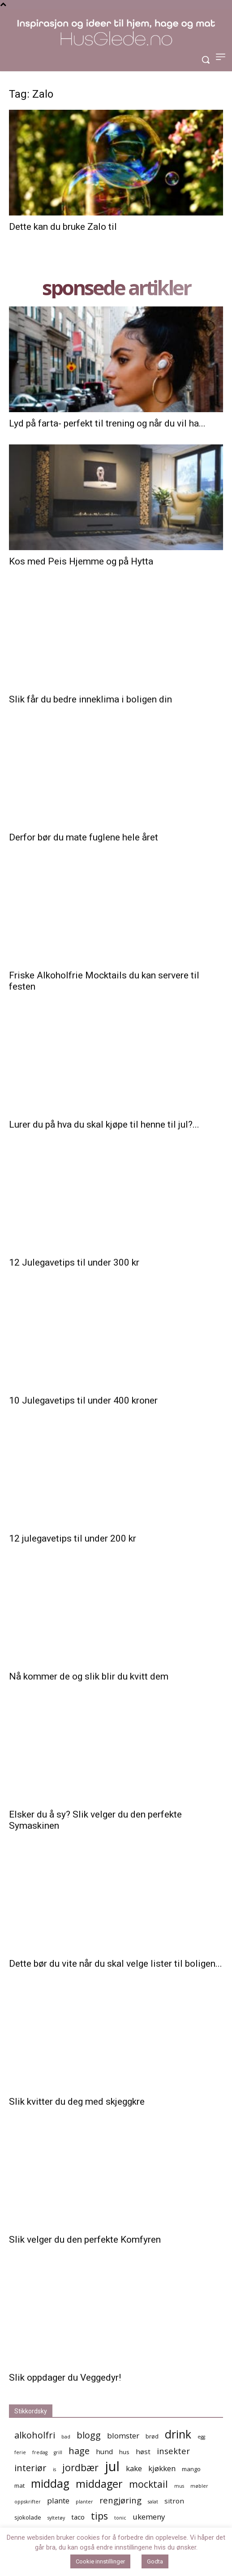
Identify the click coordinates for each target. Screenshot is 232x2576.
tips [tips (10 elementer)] (99, 2515)
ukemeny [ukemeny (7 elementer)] (149, 2516)
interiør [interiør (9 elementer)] (30, 2468)
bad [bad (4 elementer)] (65, 2437)
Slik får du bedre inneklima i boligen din (90, 699)
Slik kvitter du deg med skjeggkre (77, 2101)
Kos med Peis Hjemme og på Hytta (81, 561)
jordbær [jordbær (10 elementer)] (80, 2467)
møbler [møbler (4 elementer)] (199, 2486)
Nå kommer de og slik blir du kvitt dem (88, 1676)
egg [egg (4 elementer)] (201, 2437)
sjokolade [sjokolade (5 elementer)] (27, 2517)
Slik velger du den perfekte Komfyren (85, 2239)
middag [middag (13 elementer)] (50, 2483)
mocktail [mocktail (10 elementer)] (148, 2484)
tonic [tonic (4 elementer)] (120, 2518)
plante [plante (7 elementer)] (58, 2500)
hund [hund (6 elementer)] (104, 2451)
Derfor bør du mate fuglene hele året (83, 837)
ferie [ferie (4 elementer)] (20, 2452)
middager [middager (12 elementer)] (99, 2484)
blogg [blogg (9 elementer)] (89, 2435)
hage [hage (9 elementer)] (79, 2450)
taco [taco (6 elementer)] (78, 2516)
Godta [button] (155, 2561)
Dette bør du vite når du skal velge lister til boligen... (115, 1963)
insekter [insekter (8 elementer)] (173, 2450)
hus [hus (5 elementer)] (124, 2452)
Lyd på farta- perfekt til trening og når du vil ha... (107, 423)
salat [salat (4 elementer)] (153, 2501)
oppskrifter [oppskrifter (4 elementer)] (27, 2501)
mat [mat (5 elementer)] (19, 2485)
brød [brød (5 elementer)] (152, 2436)
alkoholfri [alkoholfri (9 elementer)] (34, 2435)
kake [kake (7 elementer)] (134, 2468)
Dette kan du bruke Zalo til (63, 226)
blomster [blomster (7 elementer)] (123, 2435)
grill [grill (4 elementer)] (58, 2452)
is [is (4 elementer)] (54, 2469)
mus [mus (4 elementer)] (179, 2486)
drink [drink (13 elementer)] (178, 2434)
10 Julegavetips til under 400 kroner (83, 1400)
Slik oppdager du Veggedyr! (65, 2377)
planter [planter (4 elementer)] (84, 2501)
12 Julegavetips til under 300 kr (74, 1262)
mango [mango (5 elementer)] (191, 2469)
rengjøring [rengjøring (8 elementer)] (120, 2500)
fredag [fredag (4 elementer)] (39, 2452)
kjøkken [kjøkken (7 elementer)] (162, 2468)
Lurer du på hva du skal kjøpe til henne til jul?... (104, 1124)
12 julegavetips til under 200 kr (72, 1538)
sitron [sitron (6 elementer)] (174, 2500)
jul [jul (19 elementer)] (112, 2466)
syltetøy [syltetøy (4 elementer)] (56, 2518)
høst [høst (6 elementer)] (143, 2451)
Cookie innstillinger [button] (100, 2561)
